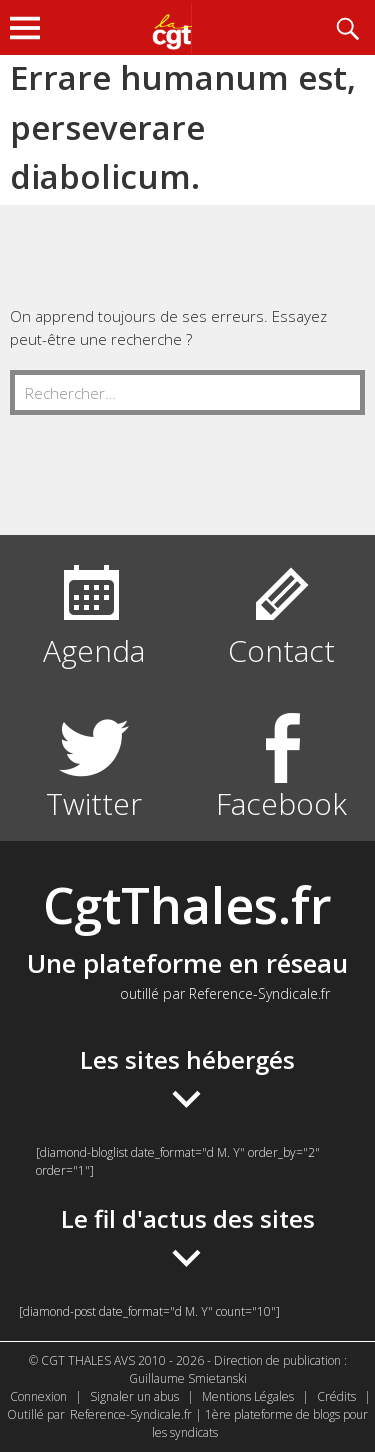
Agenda (94, 650)
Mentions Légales (248, 1396)
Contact (281, 650)
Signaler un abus (134, 1396)
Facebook (281, 803)
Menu (30, 27)
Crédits (336, 1396)
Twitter (94, 803)
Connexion (38, 1396)
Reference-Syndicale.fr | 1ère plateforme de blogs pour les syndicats (219, 1423)
